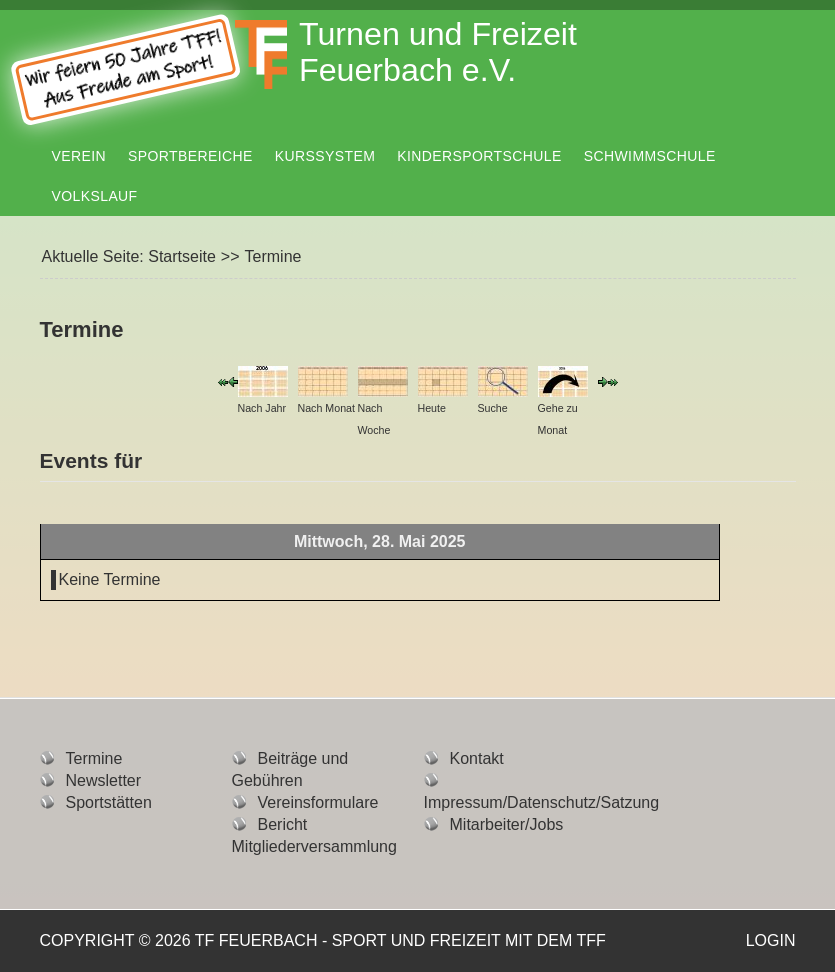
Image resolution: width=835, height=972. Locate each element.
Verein (79, 156)
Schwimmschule (650, 156)
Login (771, 940)
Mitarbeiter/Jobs (507, 824)
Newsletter (104, 780)
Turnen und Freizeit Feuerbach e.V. (438, 52)
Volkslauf (95, 196)
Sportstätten (109, 802)
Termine (94, 758)
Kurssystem (325, 156)
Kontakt (477, 758)
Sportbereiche (190, 156)
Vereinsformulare (318, 802)
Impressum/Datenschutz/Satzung (542, 802)
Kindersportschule (479, 156)
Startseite (182, 256)
